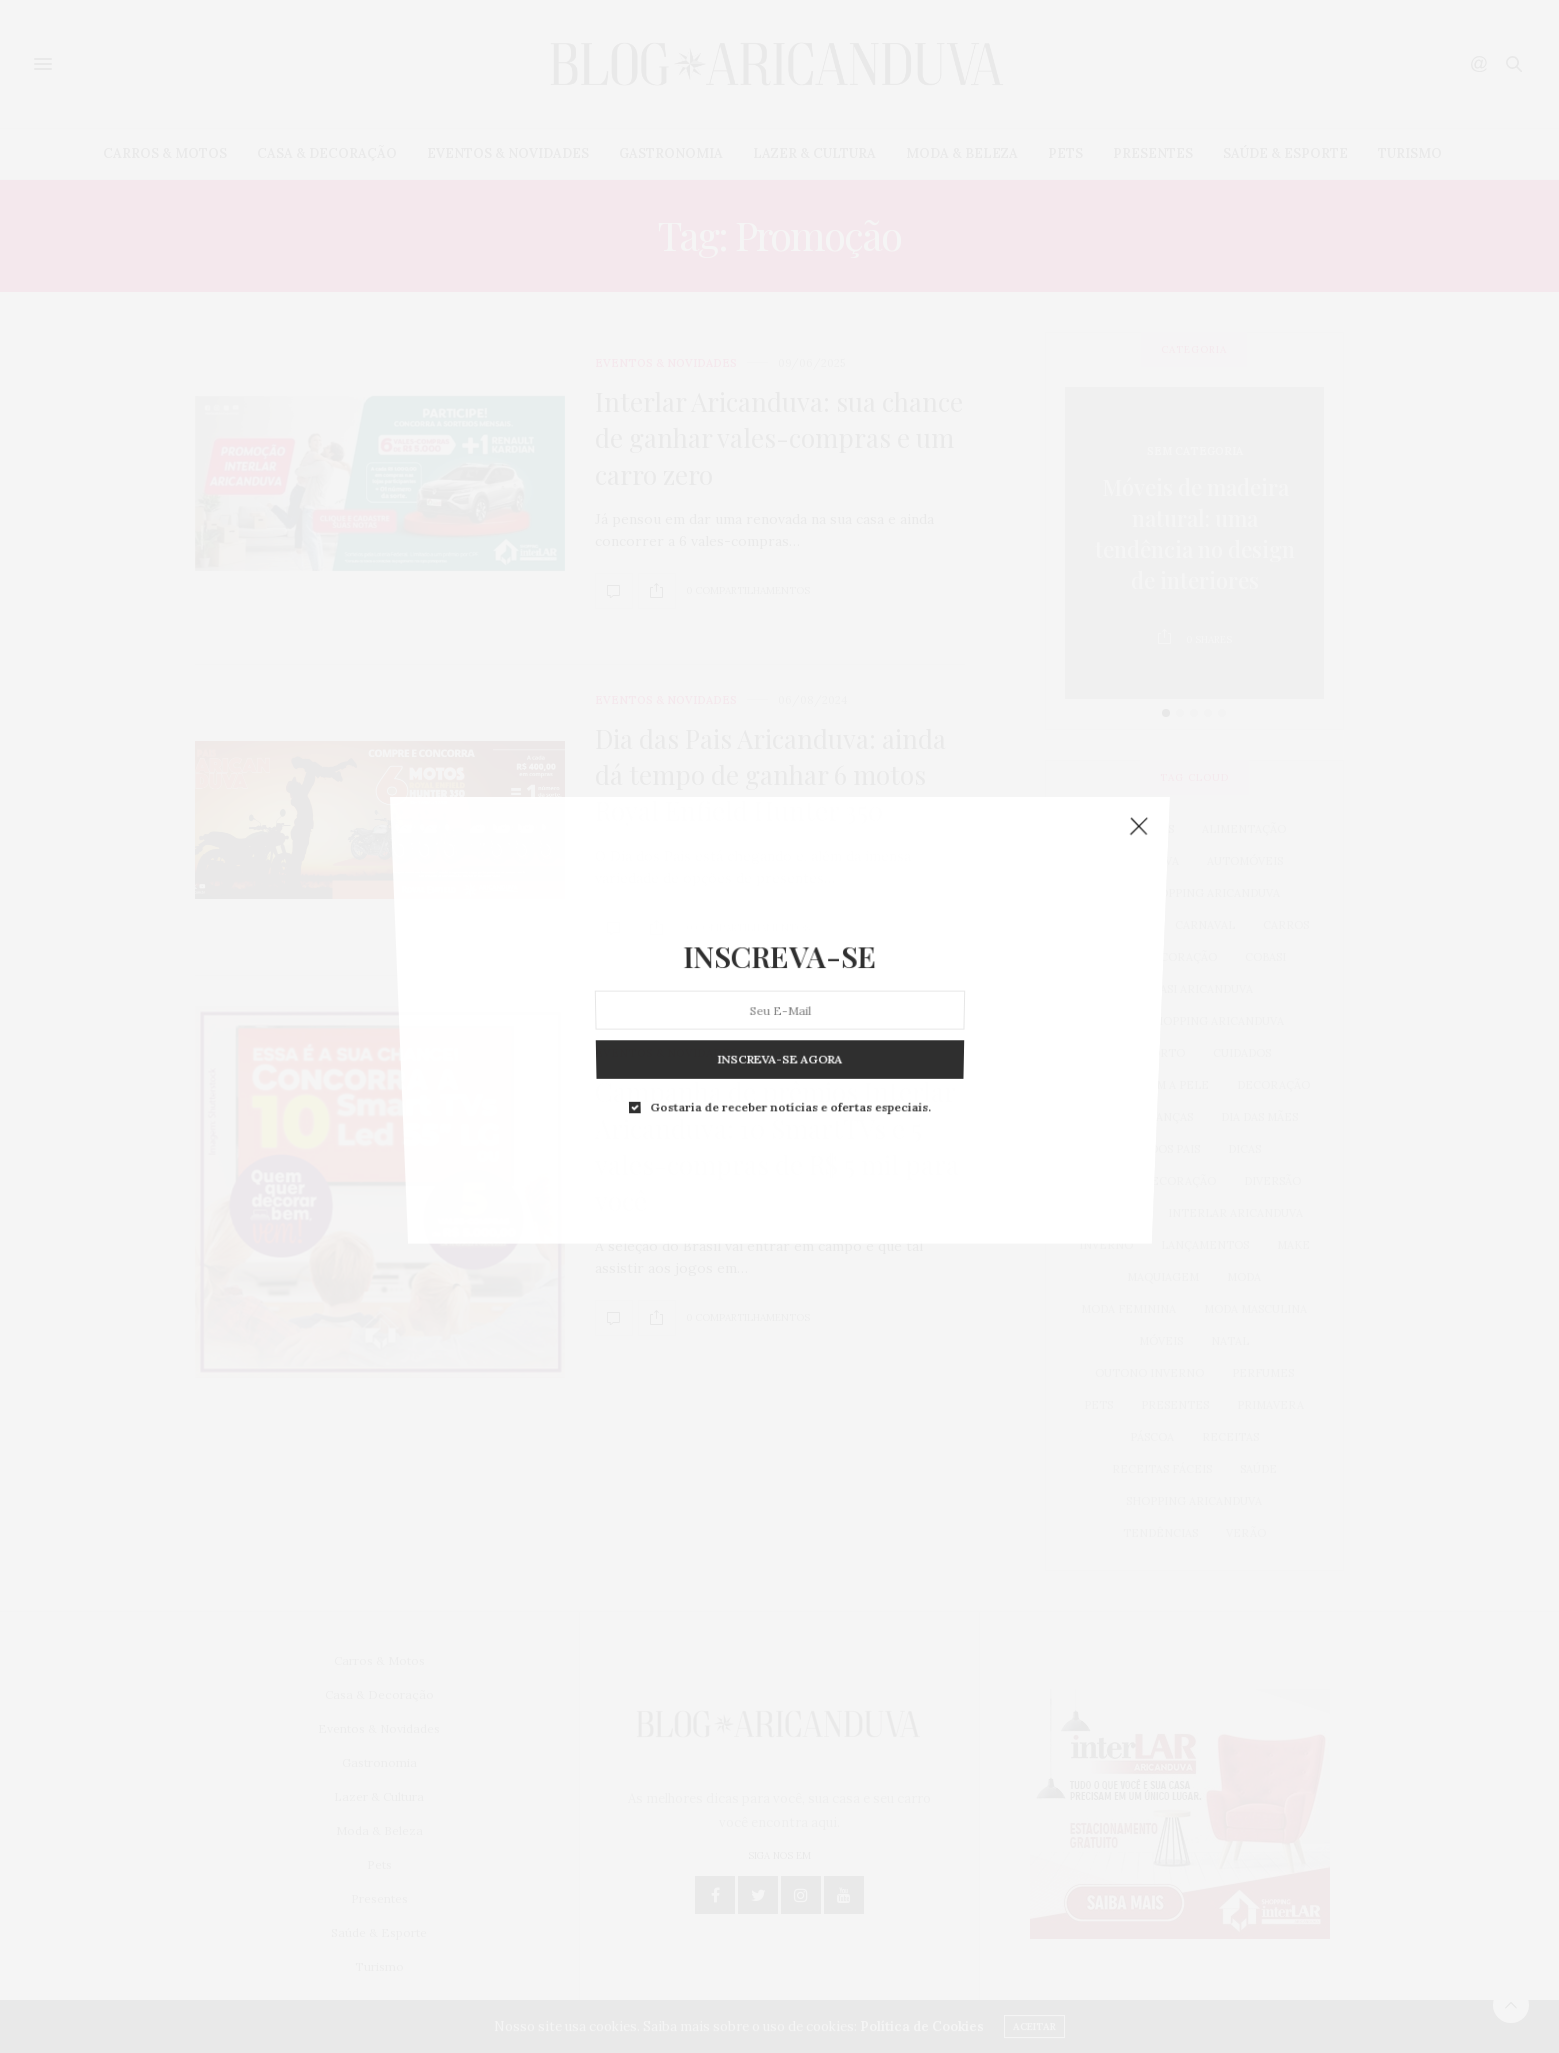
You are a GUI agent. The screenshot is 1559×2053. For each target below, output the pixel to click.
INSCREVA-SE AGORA (780, 849)
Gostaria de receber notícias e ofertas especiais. (788, 857)
